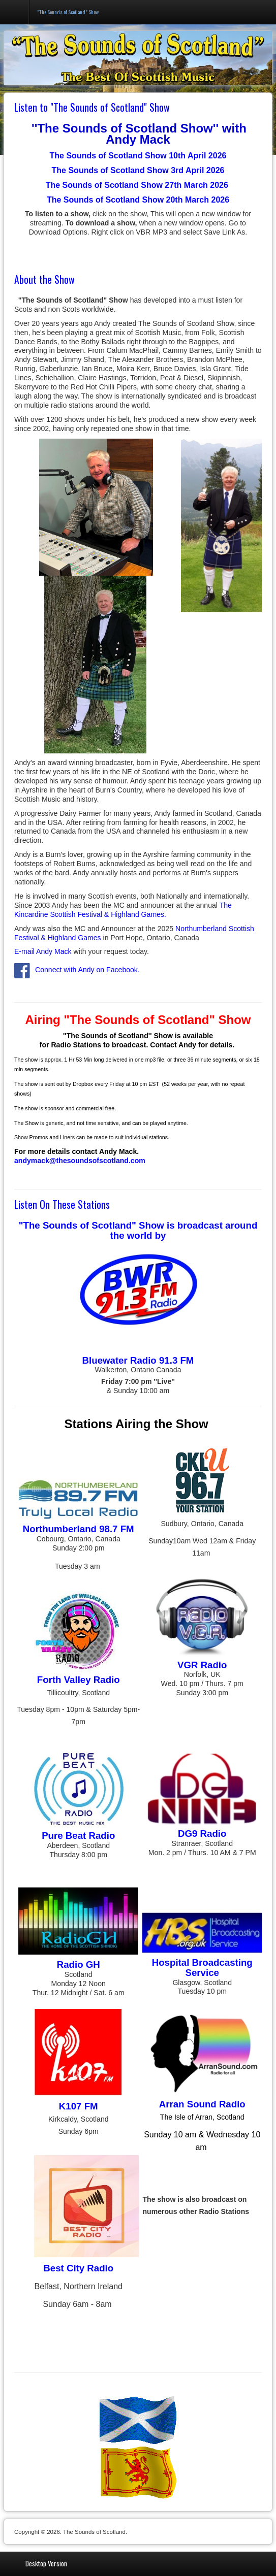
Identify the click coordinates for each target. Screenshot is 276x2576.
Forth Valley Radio (78, 1679)
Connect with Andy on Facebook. (77, 970)
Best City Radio (78, 2268)
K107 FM (78, 2106)
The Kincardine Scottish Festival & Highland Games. (123, 909)
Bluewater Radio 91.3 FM (138, 1360)
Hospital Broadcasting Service (202, 1967)
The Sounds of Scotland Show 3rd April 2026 (138, 170)
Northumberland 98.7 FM (78, 1529)
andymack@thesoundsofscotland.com (79, 1161)
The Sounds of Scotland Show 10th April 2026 (138, 155)
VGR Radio (202, 1665)
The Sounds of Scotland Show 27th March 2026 (138, 185)
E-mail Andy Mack (43, 951)
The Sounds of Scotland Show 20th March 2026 (138, 199)
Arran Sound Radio (202, 2104)
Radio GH (78, 1964)
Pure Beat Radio (78, 1835)
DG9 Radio (202, 1833)
